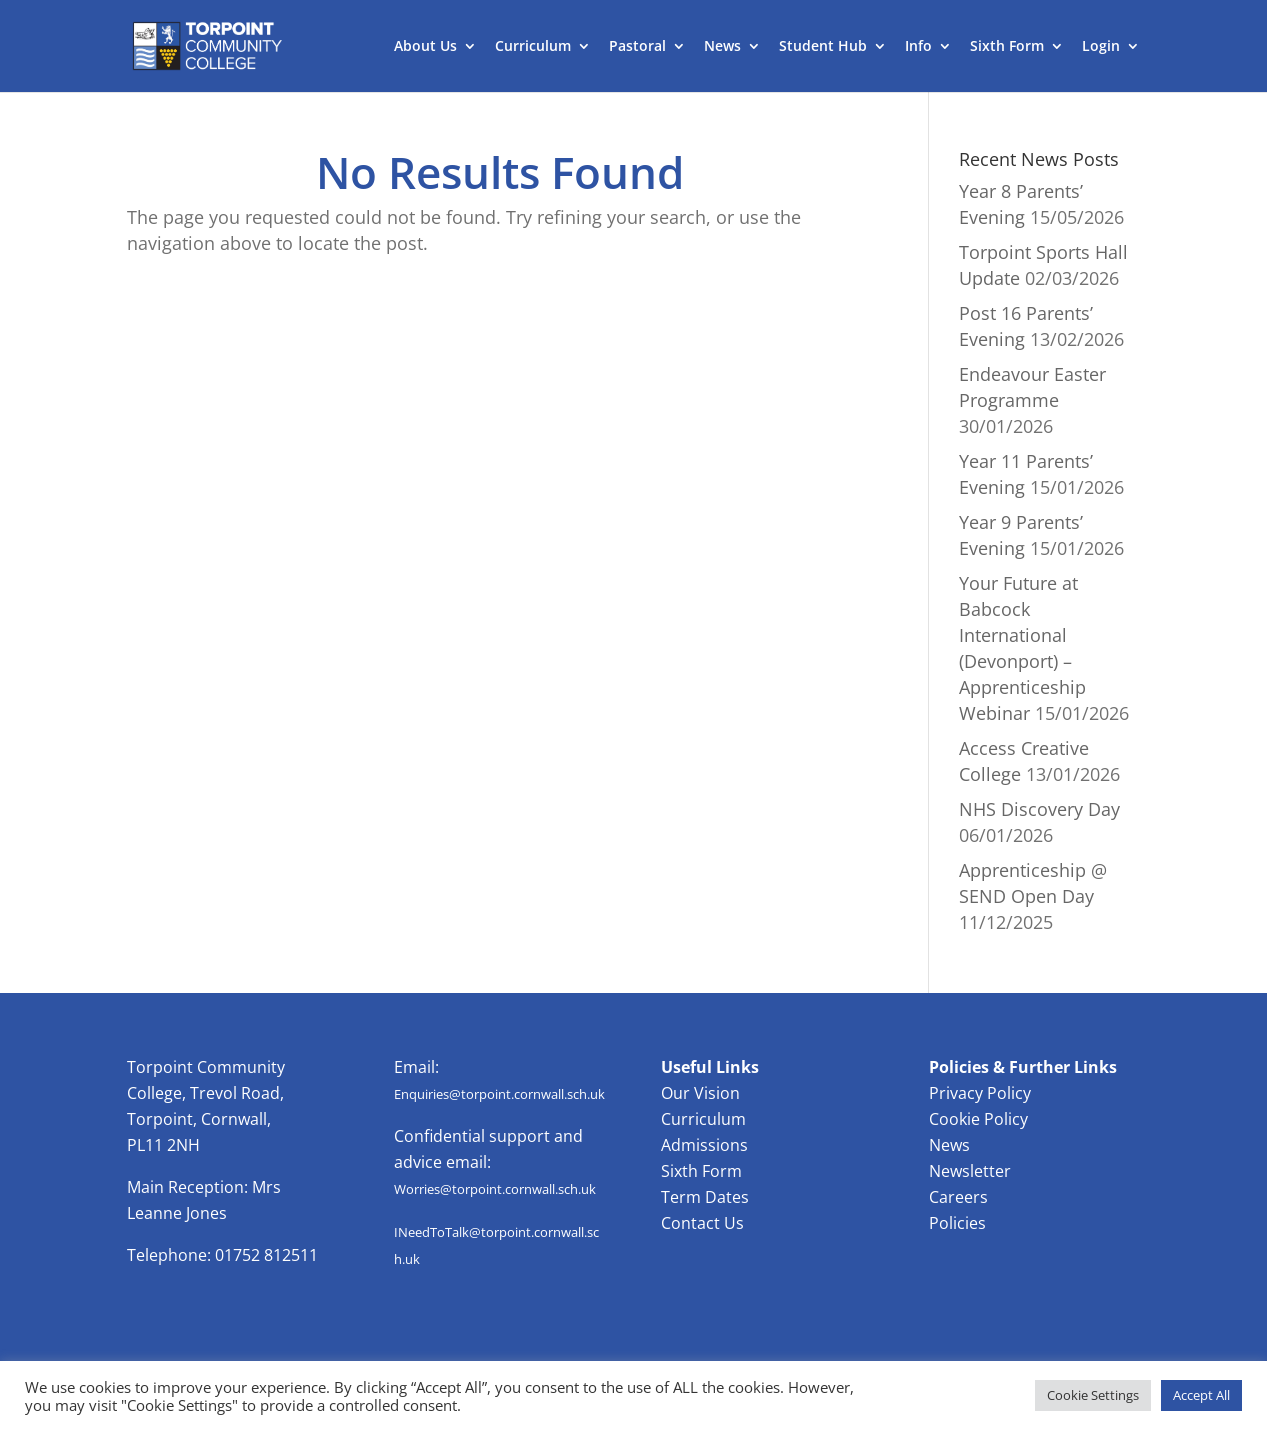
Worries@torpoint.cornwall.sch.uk (495, 1189)
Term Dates (705, 1197)
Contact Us (702, 1223)
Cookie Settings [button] (1093, 1395)
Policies (957, 1223)
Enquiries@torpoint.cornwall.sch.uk (499, 1094)
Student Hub (823, 47)
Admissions (704, 1145)
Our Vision (700, 1093)
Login (1101, 47)
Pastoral (637, 47)
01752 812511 (266, 1255)
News (722, 47)
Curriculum (533, 47)
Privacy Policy (980, 1093)
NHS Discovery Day (1039, 809)
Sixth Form (1007, 47)
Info (918, 47)
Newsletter (970, 1171)
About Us (425, 47)
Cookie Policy (978, 1119)
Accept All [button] (1201, 1395)
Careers (958, 1197)
